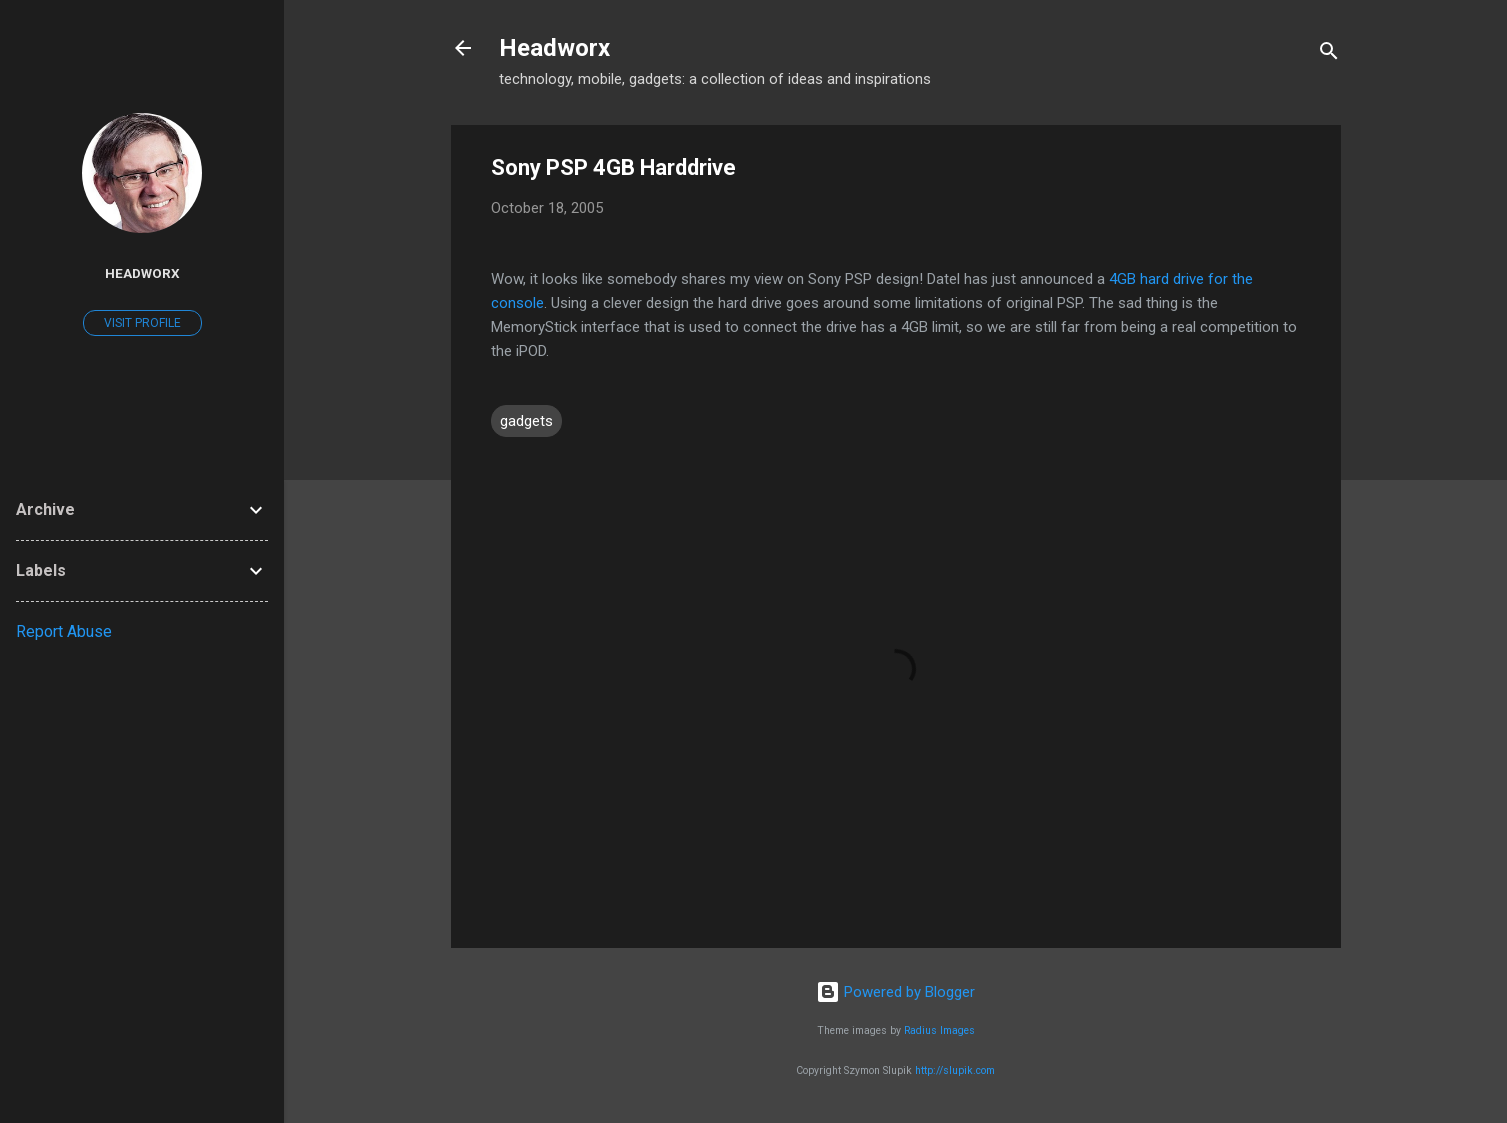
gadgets (526, 421)
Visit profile (142, 323)
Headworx (554, 48)
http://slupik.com (955, 1070)
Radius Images (939, 1030)
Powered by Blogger (895, 992)
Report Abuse (64, 631)
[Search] (1329, 54)
